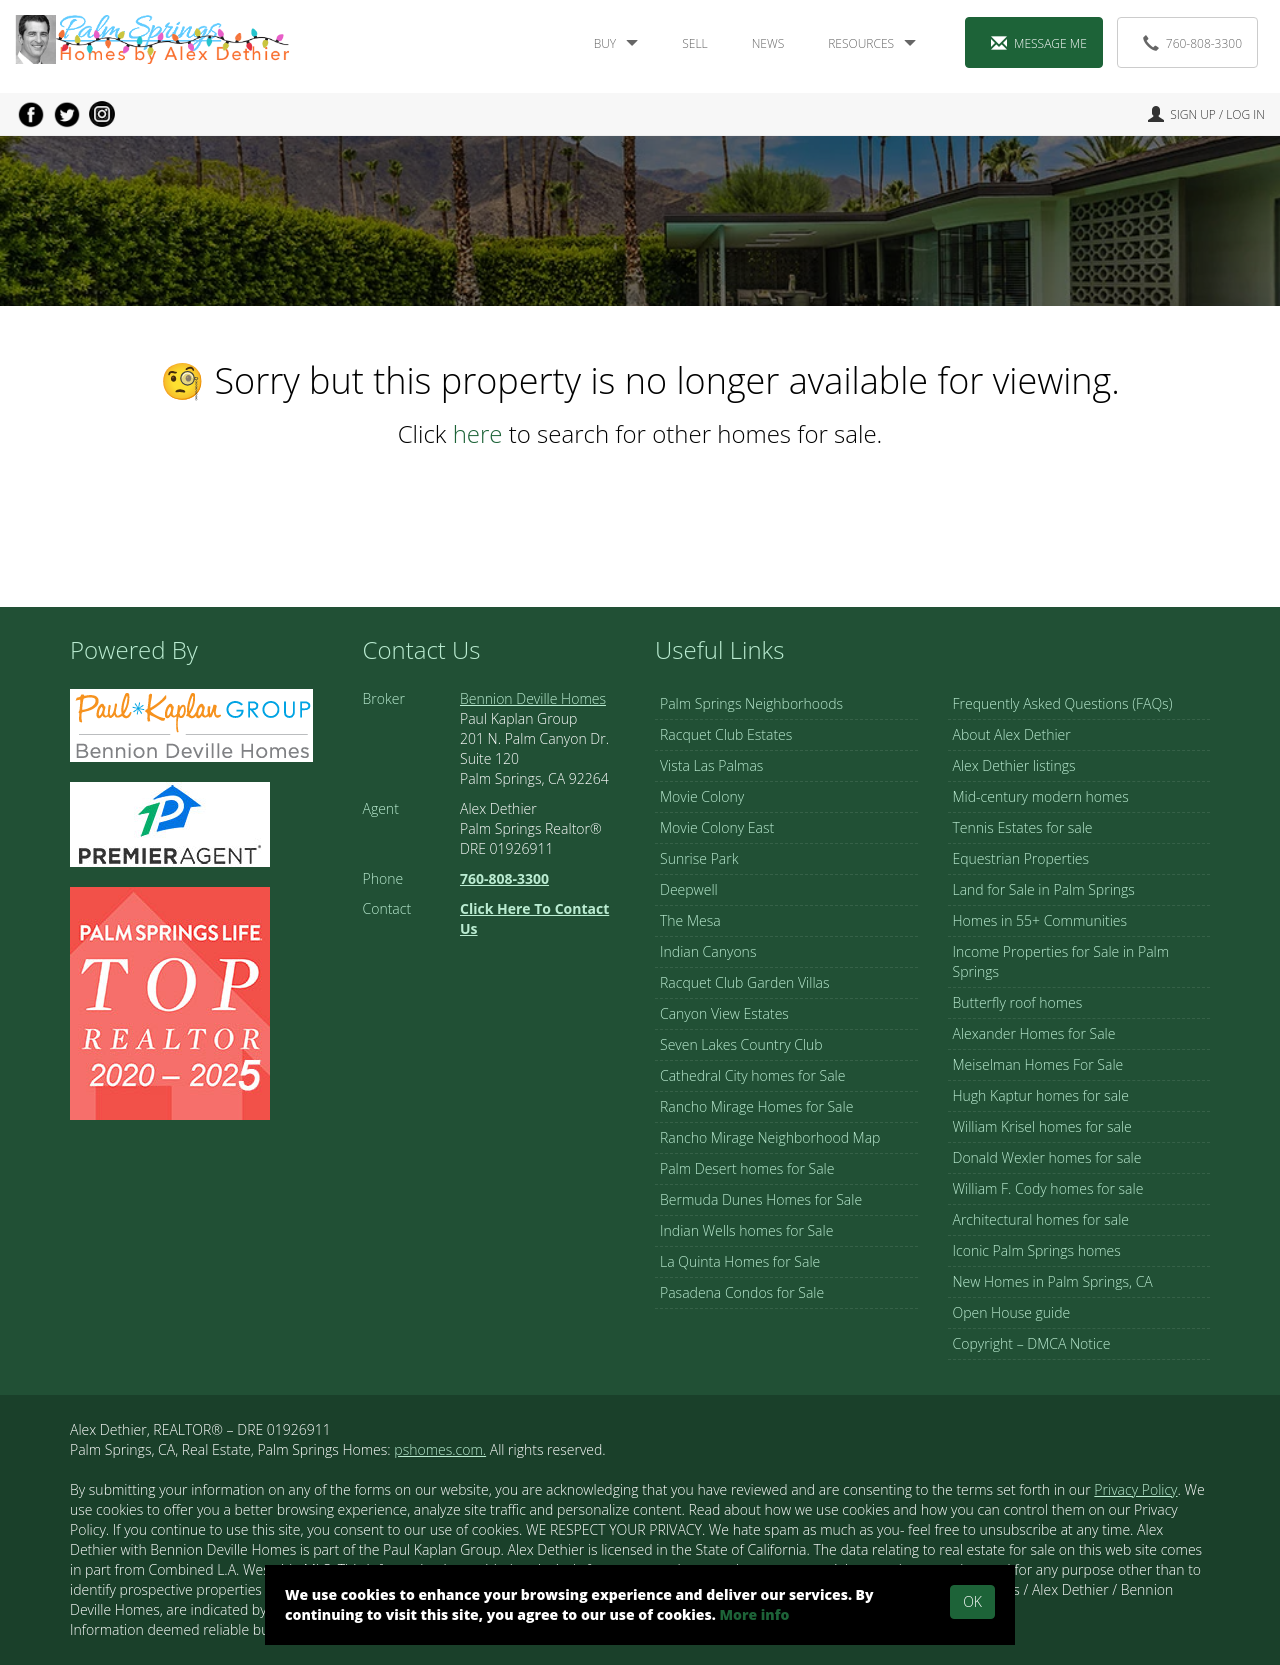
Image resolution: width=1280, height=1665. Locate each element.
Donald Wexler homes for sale (1047, 1157)
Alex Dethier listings (1014, 765)
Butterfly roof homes (1018, 1002)
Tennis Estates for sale (1023, 827)
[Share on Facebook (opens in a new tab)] (31, 114)
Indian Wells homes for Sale (746, 1230)
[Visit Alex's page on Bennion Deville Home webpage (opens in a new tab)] (191, 723)
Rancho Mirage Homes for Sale (756, 1106)
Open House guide (1012, 1312)
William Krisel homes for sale (1042, 1126)
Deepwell (689, 889)
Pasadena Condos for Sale (742, 1292)
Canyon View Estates (724, 1013)
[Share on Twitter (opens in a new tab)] (67, 114)
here (478, 433)
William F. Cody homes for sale (1048, 1188)
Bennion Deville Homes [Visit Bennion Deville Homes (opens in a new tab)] (533, 698)
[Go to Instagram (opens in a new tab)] (102, 114)
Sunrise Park (699, 858)
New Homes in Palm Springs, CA (1053, 1281)
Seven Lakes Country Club (741, 1044)
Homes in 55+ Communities (1040, 920)
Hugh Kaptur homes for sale (1041, 1095)
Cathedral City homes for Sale (752, 1075)
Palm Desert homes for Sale (747, 1168)
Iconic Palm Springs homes (1037, 1250)
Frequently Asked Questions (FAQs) (1063, 703)
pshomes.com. (440, 1449)
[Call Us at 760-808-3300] (504, 878)
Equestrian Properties (1021, 858)
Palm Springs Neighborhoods (751, 703)
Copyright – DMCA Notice (1032, 1343)
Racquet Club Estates (726, 734)
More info (754, 1614)
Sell (694, 43)
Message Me (1039, 43)
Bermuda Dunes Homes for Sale (761, 1199)
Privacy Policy (1135, 1489)
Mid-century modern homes (1041, 796)
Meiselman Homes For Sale (1038, 1064)
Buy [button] (616, 43)
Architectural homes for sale (1041, 1219)
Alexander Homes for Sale (1034, 1033)
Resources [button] (872, 43)
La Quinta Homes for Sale (740, 1261)
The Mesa (690, 920)
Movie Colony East (717, 827)
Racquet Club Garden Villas (745, 982)
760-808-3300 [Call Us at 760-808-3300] (1192, 43)
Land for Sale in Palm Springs (1044, 889)
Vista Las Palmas (711, 765)
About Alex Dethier (1012, 734)
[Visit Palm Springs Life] (170, 1001)
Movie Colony (702, 796)
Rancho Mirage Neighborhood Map (770, 1137)
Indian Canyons (708, 951)
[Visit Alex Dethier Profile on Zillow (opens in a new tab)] (170, 822)
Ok (972, 1601)
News (768, 43)
